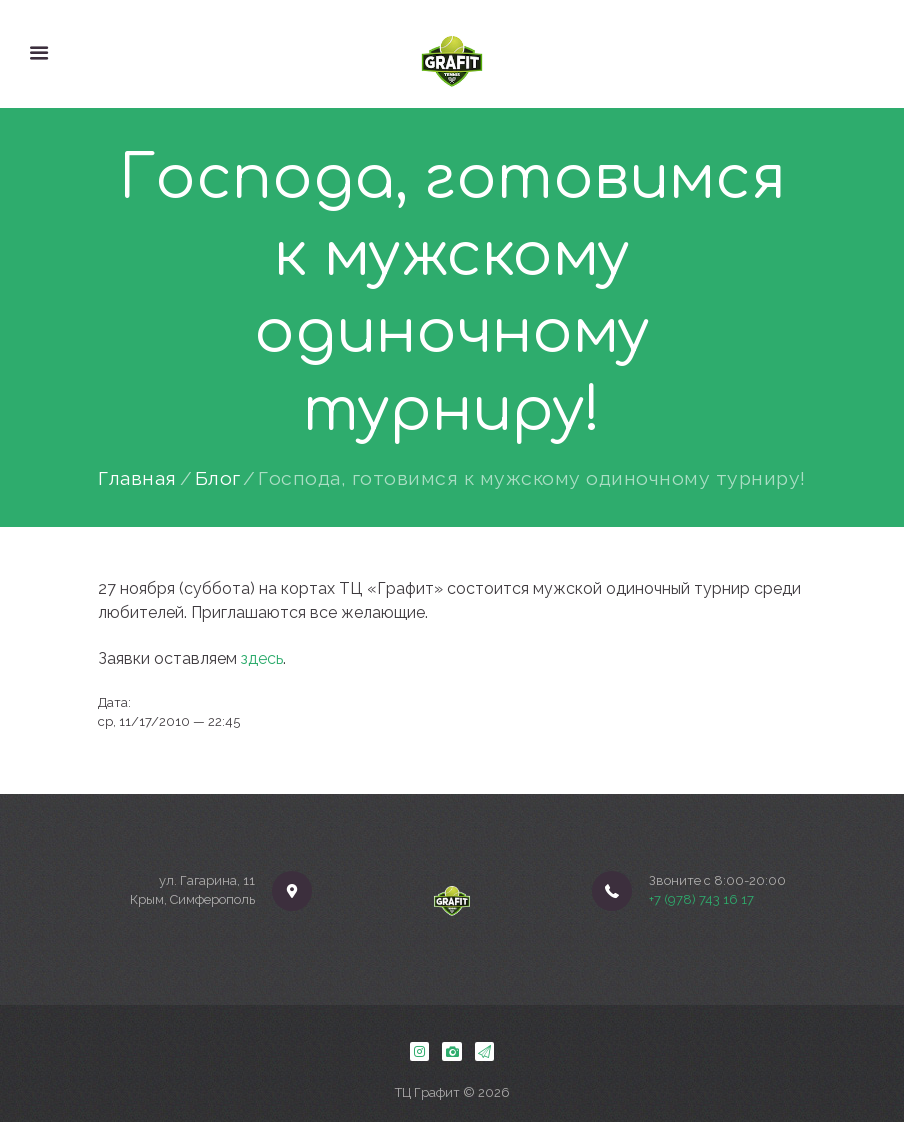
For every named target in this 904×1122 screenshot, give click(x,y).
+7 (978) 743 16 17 (701, 899)
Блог (218, 479)
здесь (262, 658)
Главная (137, 479)
